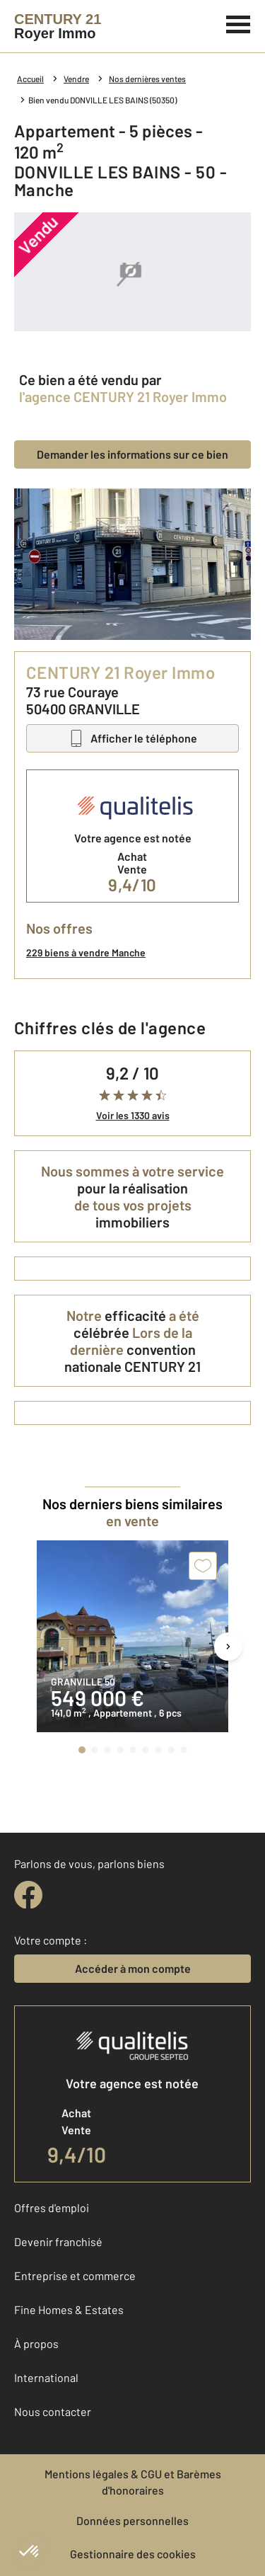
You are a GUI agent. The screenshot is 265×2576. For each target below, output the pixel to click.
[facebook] (28, 1895)
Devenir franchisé (58, 2241)
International (46, 2377)
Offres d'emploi (51, 2207)
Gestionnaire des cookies (133, 2553)
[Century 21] (57, 26)
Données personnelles (132, 2520)
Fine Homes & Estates (69, 2309)
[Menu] (238, 22)
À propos (36, 2343)
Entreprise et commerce (75, 2275)
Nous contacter (52, 2411)
